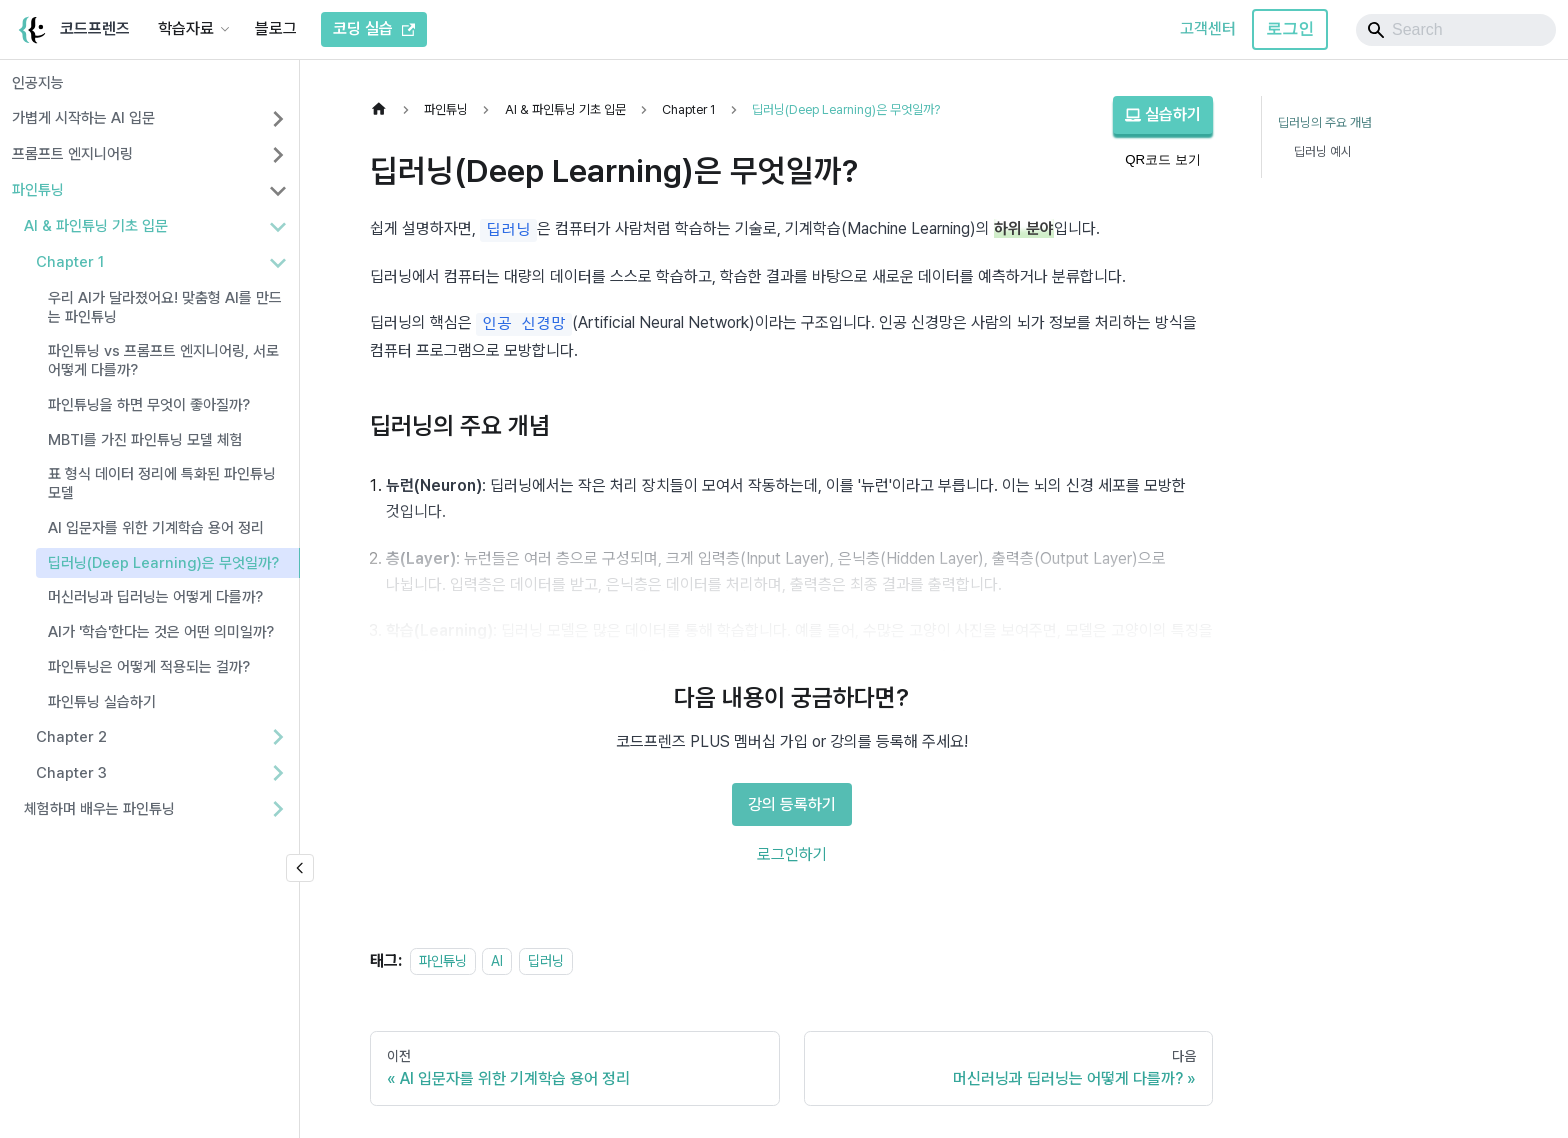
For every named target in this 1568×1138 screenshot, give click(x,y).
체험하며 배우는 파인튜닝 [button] (99, 809)
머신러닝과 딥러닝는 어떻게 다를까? (155, 597)
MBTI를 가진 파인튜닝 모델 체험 (145, 440)
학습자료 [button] (186, 28)
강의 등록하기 (792, 804)
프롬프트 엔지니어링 (72, 154)
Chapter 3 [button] (71, 773)
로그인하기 (792, 854)
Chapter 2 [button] (71, 737)
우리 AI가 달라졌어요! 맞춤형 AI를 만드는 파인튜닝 (165, 307)
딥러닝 (546, 960)
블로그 (276, 28)
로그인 (1290, 28)
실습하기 (1163, 114)
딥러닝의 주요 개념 (1325, 122)
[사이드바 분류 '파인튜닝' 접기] (278, 191)
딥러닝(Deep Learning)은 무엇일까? (163, 563)
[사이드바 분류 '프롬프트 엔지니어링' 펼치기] (278, 155)
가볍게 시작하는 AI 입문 (83, 118)
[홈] (384, 109)
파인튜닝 (38, 190)
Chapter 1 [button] (70, 262)
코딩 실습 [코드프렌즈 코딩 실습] (374, 28)
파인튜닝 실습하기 (102, 702)
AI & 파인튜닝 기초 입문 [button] (96, 226)
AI (497, 960)
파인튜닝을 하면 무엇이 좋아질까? (149, 405)
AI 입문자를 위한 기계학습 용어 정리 (156, 528)
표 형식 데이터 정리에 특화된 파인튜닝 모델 (162, 483)
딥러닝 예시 (1323, 151)
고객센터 (1208, 28)
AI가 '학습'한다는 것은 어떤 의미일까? (161, 632)
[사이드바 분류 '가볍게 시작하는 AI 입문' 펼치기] (278, 119)
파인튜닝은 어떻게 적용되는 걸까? (149, 667)
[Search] (1456, 30)
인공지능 (38, 83)
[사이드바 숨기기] (300, 868)
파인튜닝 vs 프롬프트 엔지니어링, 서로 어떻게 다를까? (163, 360)
